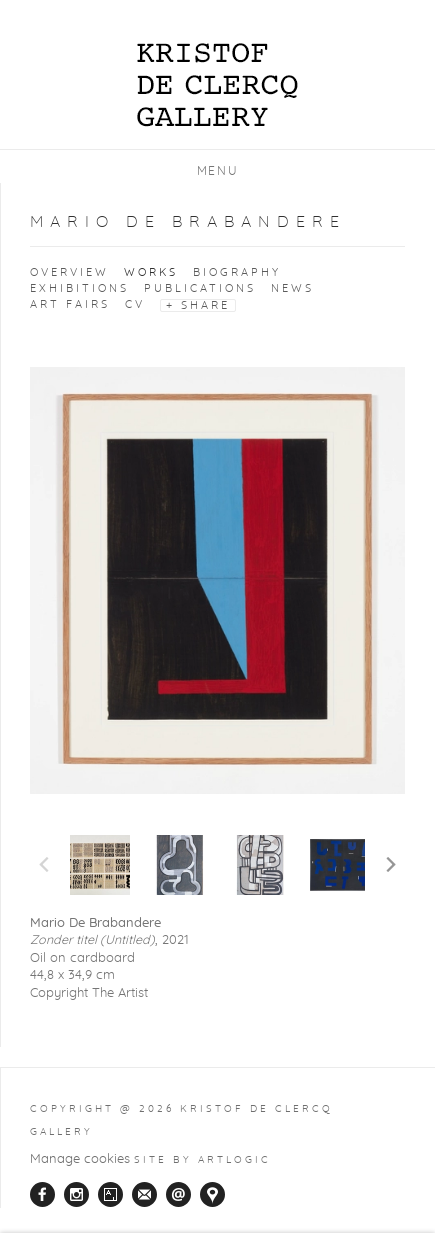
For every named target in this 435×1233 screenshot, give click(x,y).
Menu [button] (217, 171)
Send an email (178, 1194)
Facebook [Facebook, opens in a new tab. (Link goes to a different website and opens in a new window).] (42, 1195)
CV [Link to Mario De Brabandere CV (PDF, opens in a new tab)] (135, 304)
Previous (44, 865)
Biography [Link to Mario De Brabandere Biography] (237, 272)
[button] (100, 865)
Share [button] (205, 305)
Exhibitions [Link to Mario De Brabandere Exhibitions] (79, 288)
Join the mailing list (144, 1194)
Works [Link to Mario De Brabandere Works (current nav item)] (151, 272)
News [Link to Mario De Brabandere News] (292, 288)
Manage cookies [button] (80, 1159)
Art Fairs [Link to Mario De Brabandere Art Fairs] (70, 304)
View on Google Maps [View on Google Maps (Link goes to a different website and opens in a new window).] (212, 1194)
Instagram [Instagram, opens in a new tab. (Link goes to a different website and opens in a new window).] (76, 1195)
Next (391, 865)
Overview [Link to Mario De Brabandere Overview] (69, 272)
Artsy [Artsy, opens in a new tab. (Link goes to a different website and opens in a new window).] (110, 1195)
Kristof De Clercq (217, 62)
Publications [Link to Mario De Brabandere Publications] (200, 288)
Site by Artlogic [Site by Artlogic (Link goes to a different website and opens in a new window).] (202, 1160)
